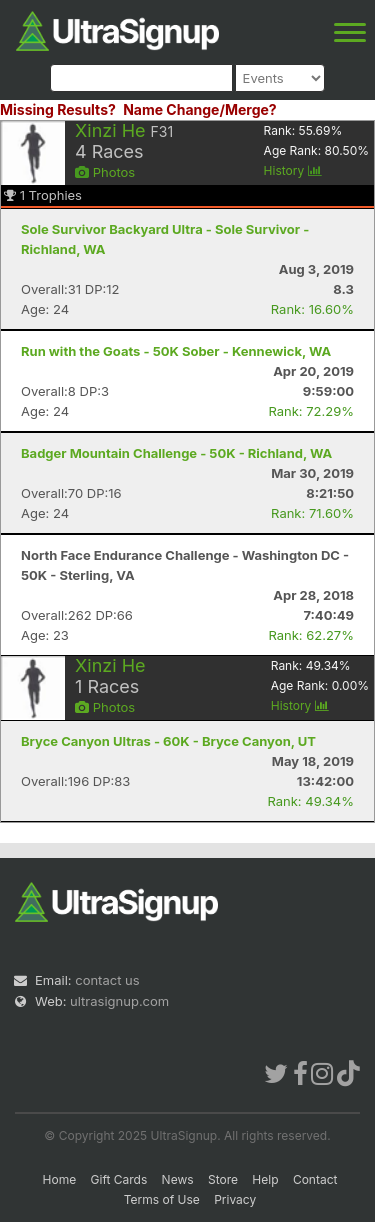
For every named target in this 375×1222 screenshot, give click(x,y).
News (178, 1179)
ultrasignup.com (119, 1001)
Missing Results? (58, 109)
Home (60, 1179)
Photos (105, 172)
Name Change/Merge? (200, 109)
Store (223, 1179)
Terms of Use (162, 1199)
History (293, 170)
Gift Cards (119, 1179)
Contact (315, 1179)
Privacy (235, 1199)
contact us (107, 980)
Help (265, 1179)
